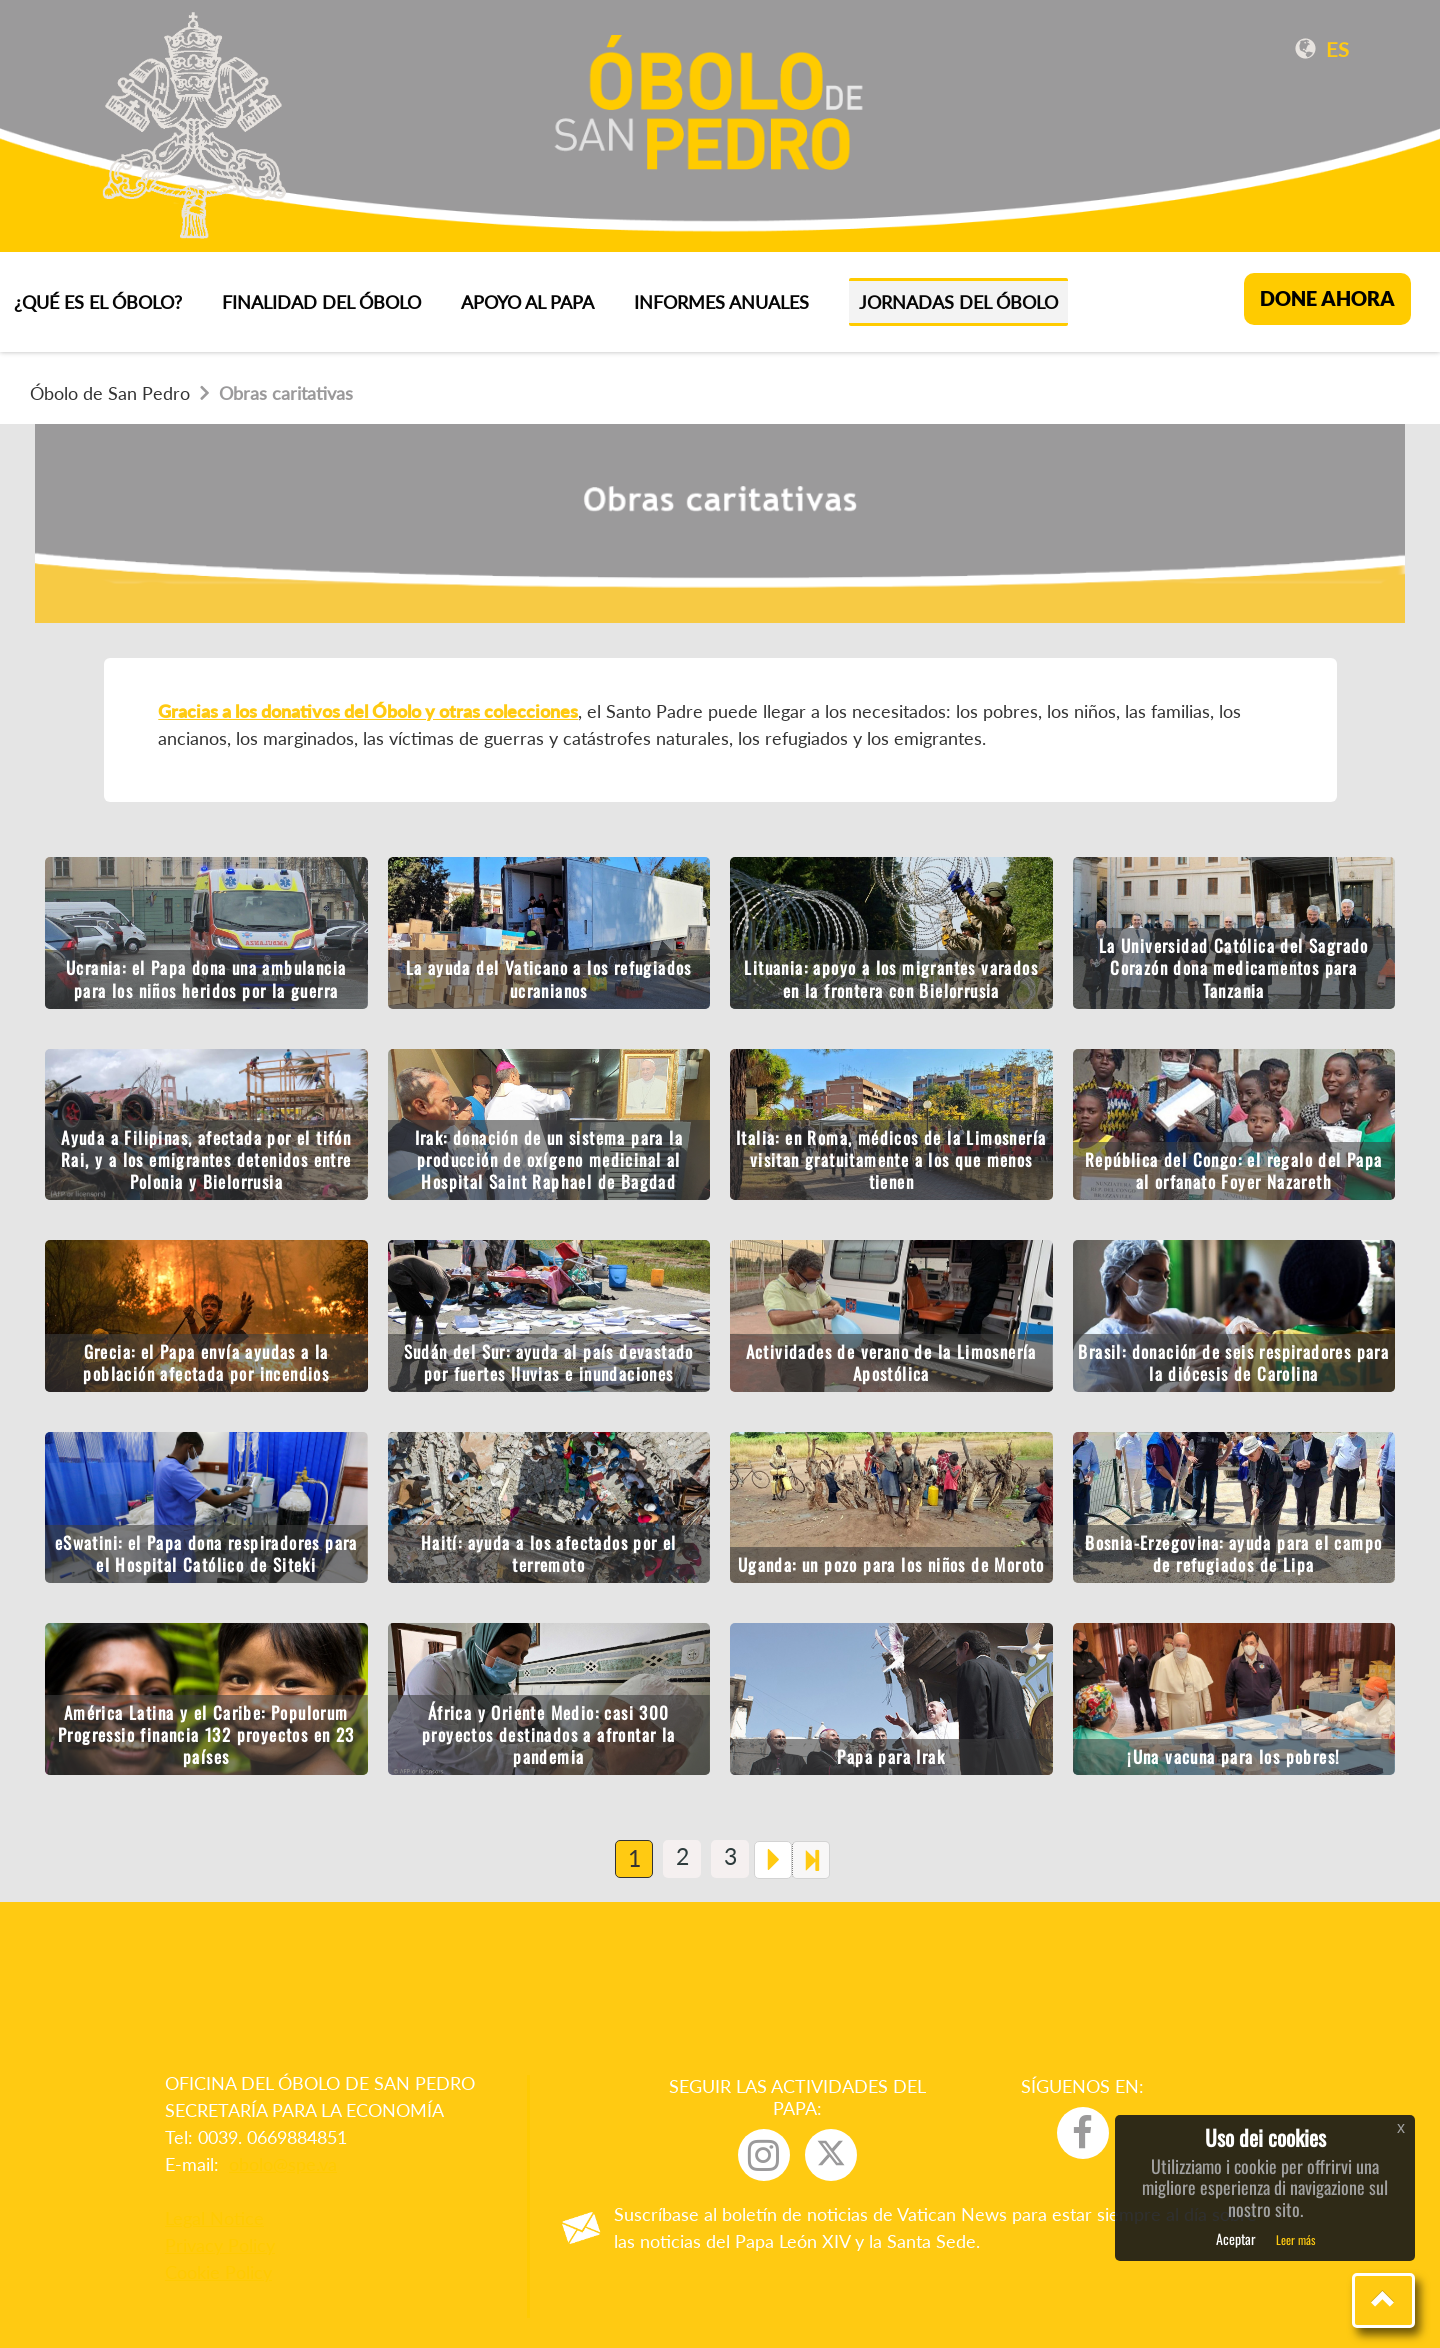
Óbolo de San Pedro (110, 393)
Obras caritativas (276, 393)
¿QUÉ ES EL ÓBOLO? (98, 302)
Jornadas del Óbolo (958, 302)
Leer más (1295, 2239)
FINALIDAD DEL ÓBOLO (321, 302)
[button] (1383, 2300)
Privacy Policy (220, 2245)
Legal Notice (214, 2218)
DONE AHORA (1327, 298)
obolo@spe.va (283, 2164)
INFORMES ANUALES (721, 302)
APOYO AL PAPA (527, 302)
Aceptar (1236, 2238)
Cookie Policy (218, 2272)
